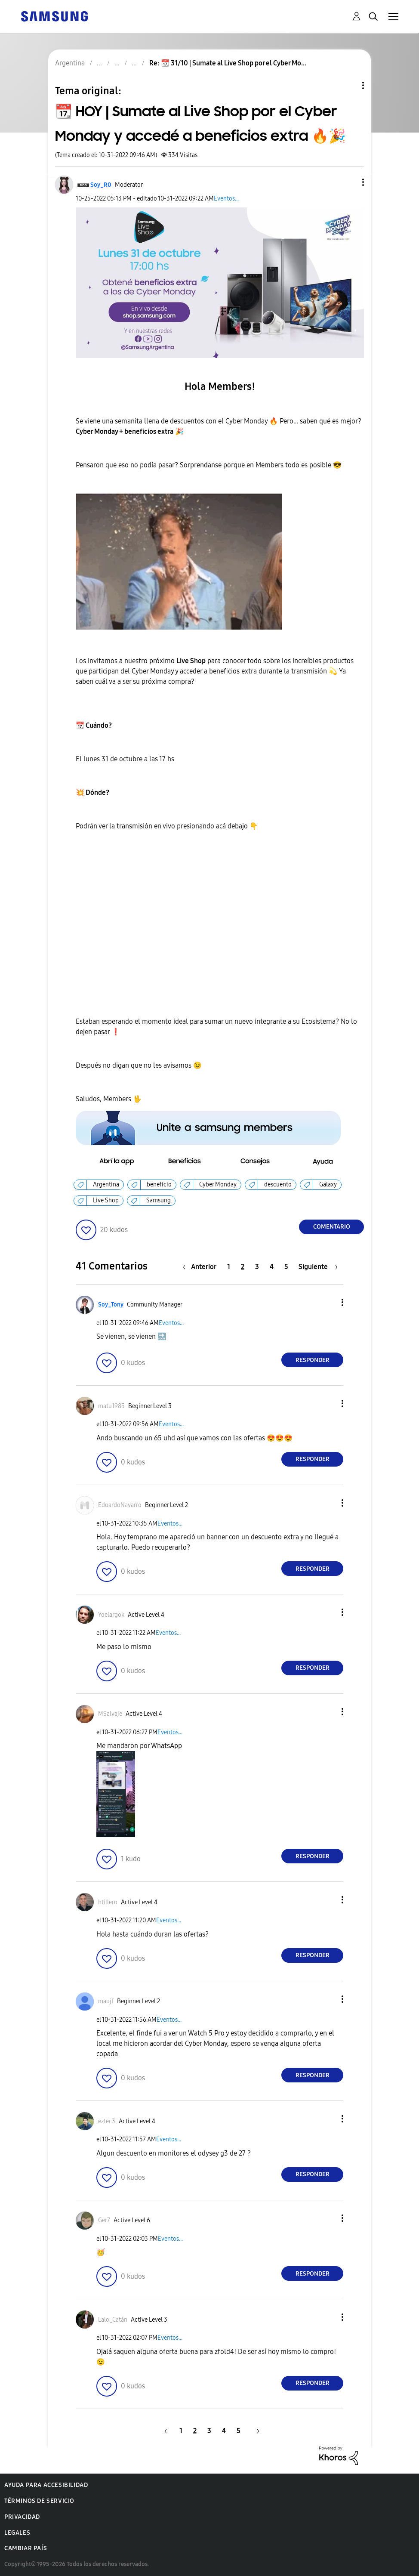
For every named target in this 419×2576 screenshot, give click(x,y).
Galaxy (328, 1184)
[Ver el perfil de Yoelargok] (111, 1614)
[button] (348, 182)
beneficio (159, 1184)
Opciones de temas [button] (348, 85)
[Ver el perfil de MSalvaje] (110, 1713)
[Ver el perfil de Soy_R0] (100, 184)
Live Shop (106, 1200)
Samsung (158, 1200)
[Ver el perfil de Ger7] (104, 2220)
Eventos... (226, 198)
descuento (278, 1184)
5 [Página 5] (286, 1267)
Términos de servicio (39, 2501)
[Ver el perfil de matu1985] (111, 1406)
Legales (17, 2532)
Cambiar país (25, 2548)
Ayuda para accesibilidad (46, 2485)
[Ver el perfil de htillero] (107, 1902)
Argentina (106, 1184)
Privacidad (22, 2516)
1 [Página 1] (228, 1267)
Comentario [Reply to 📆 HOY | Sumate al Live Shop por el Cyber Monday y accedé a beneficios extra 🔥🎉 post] (331, 1226)
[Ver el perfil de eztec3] (106, 2121)
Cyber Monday (218, 1184)
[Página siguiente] (318, 1267)
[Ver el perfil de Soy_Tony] (110, 1304)
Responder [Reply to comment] (313, 1360)
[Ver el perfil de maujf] (106, 2001)
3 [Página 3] (257, 1267)
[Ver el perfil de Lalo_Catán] (112, 2319)
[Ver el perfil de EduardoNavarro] (120, 1505)
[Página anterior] (202, 1267)
